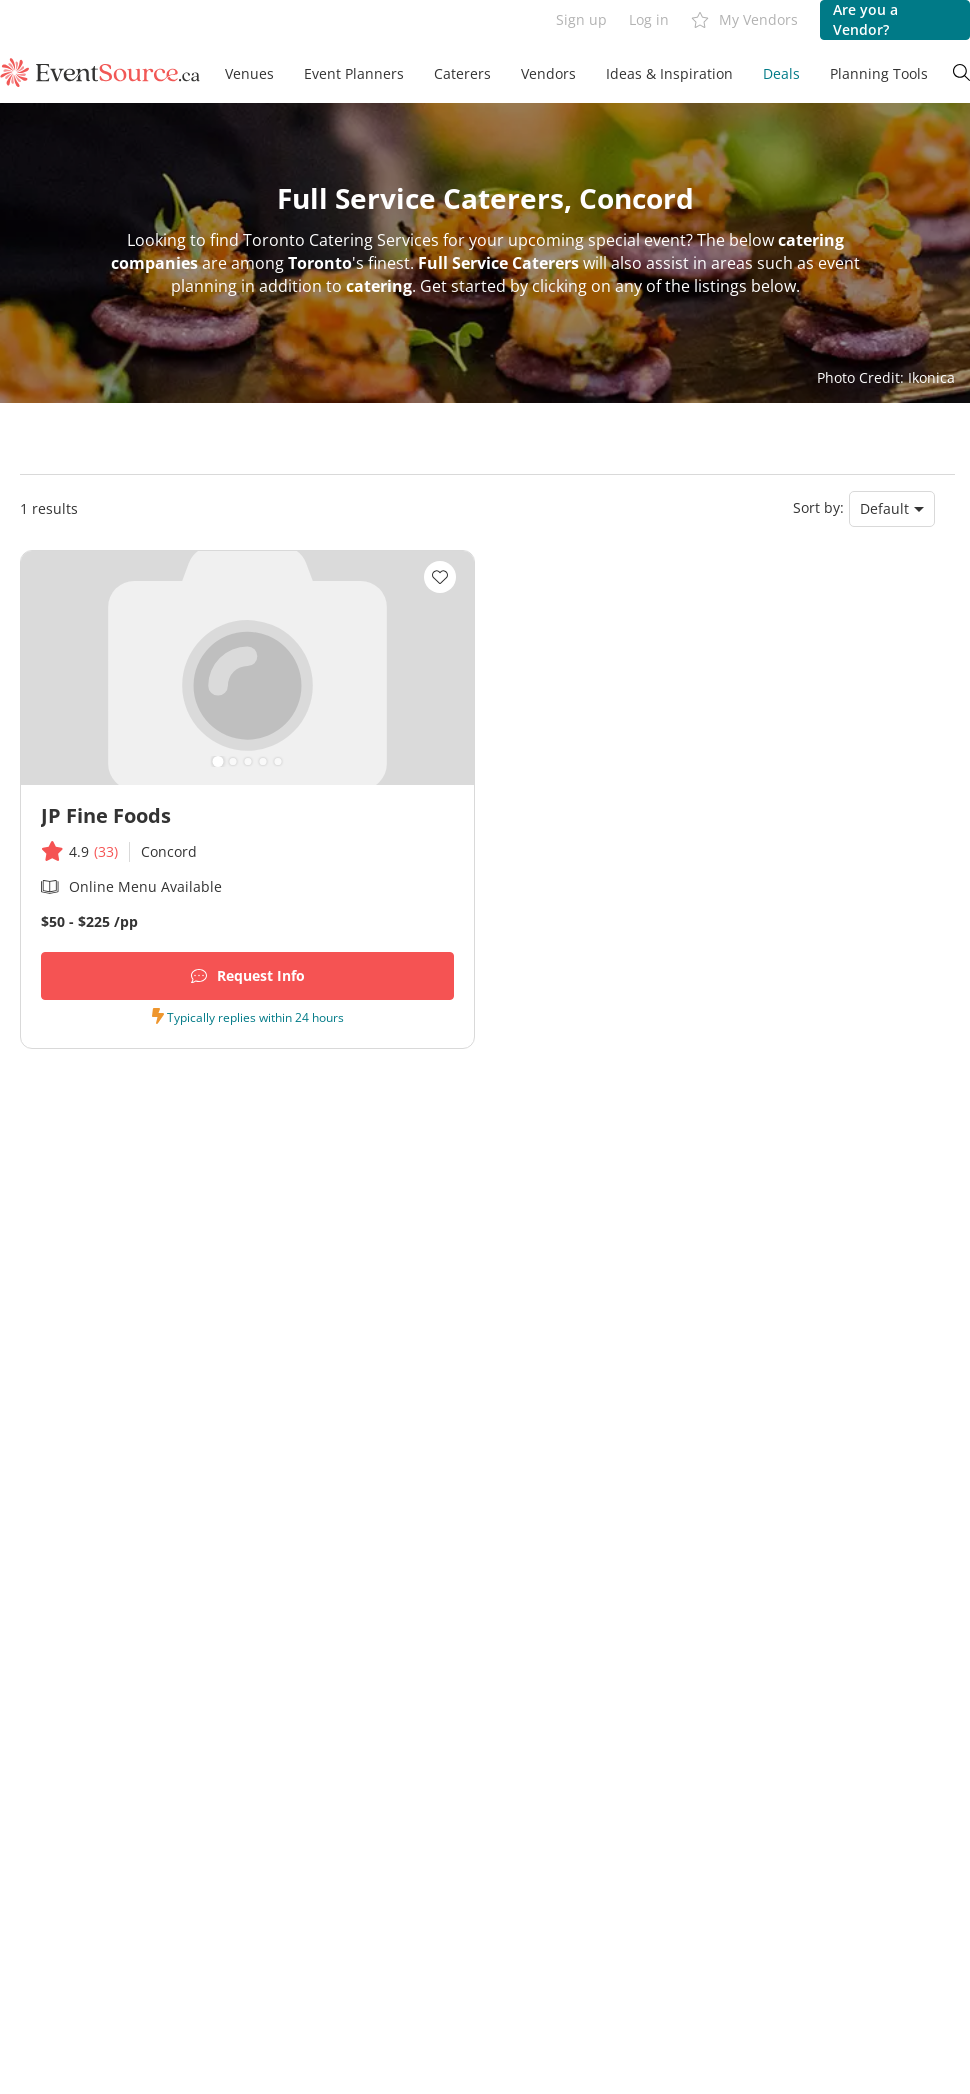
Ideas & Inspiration (669, 73)
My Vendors (744, 20)
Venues (249, 73)
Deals (781, 73)
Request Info (248, 976)
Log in (649, 19)
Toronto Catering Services (341, 240)
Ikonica (931, 377)
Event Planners (354, 73)
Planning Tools (879, 73)
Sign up (581, 19)
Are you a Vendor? (865, 19)
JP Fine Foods (106, 815)
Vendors (548, 73)
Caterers (462, 73)
